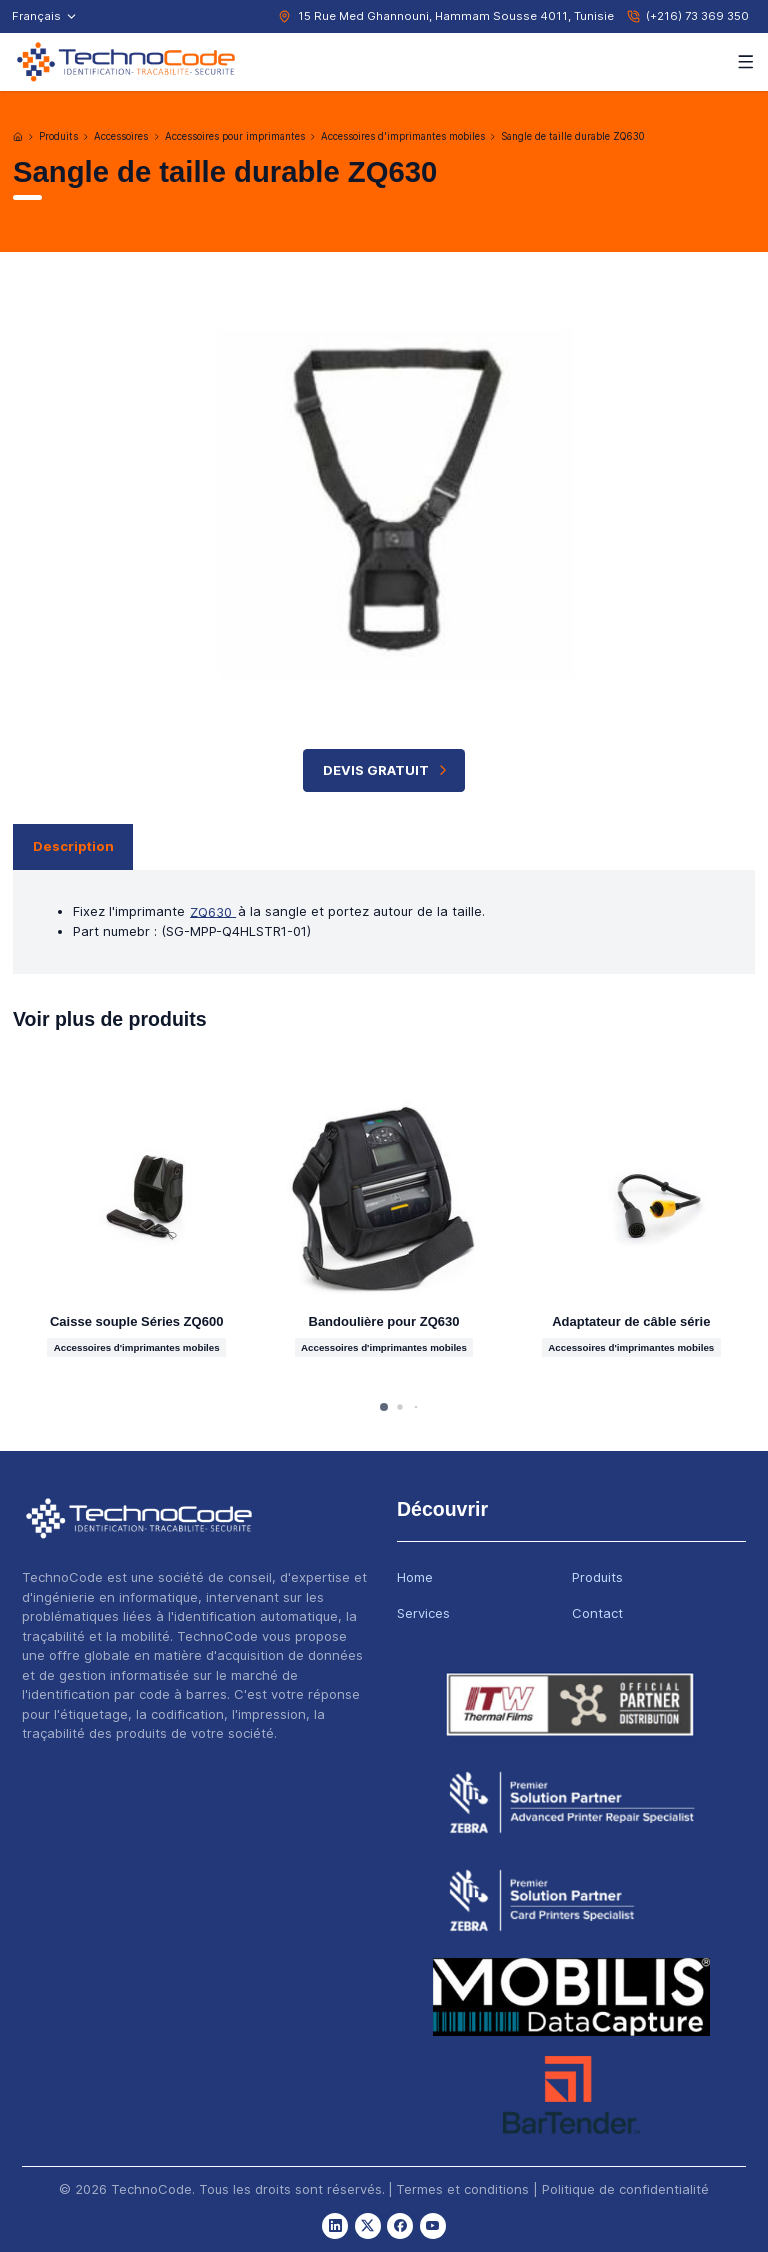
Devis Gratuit (387, 770)
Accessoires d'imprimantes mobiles (403, 136)
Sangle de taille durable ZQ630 (572, 136)
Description (73, 846)
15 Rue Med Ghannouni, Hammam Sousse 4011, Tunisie (456, 16)
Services (423, 1613)
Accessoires (121, 136)
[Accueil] (18, 137)
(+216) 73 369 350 (697, 16)
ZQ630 (213, 911)
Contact (597, 1613)
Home (415, 1577)
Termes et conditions (462, 2189)
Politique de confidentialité (625, 2189)
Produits (58, 136)
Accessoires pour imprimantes (235, 136)
